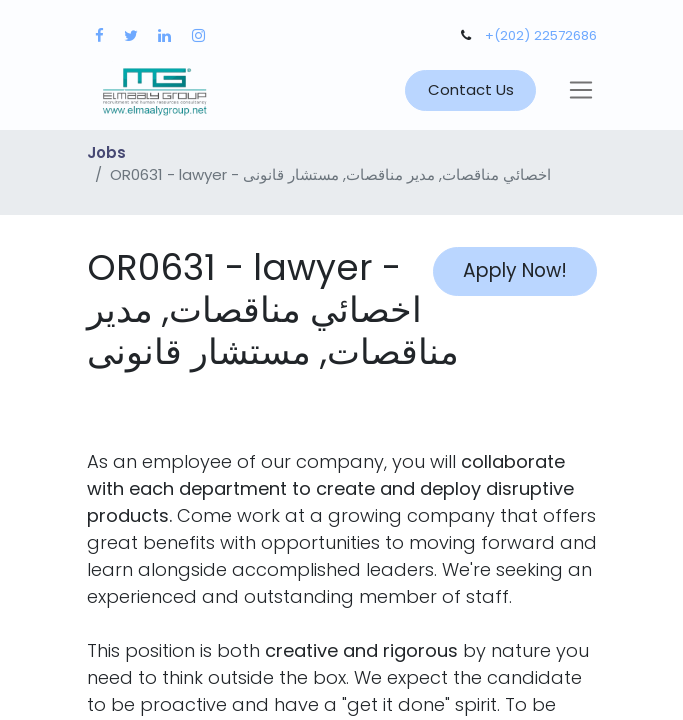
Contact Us (471, 89)
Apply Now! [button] (515, 270)
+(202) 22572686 (541, 35)
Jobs (106, 152)
